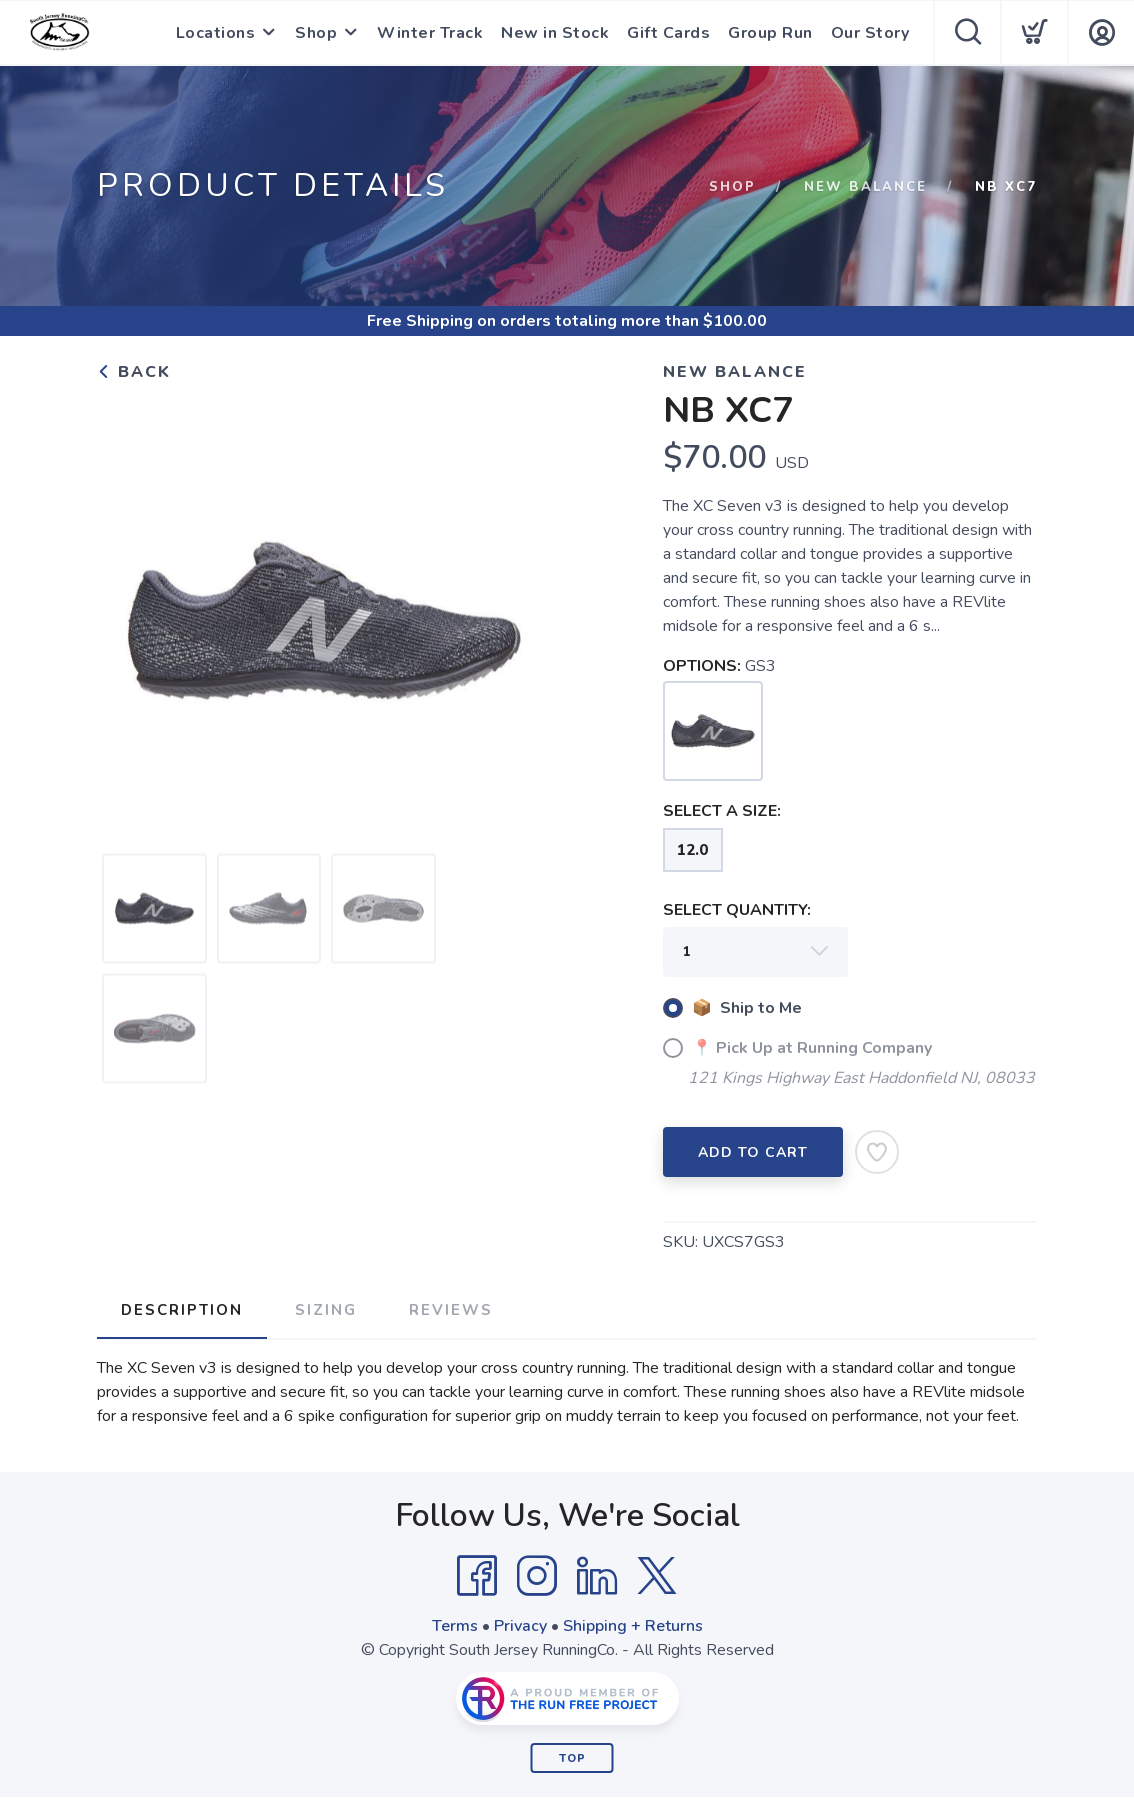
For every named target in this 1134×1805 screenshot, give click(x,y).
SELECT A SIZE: (722, 811)
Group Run (770, 33)
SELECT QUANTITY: (737, 910)
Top (572, 1758)
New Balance (865, 187)
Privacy (520, 1626)
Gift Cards (668, 33)
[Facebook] (477, 1576)
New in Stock (555, 33)
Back (134, 372)
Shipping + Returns (633, 1626)
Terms (455, 1626)
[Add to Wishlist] (877, 1152)
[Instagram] (537, 1576)
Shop (316, 33)
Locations (216, 33)
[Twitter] (657, 1576)
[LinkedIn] (597, 1576)
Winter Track (430, 33)
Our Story (870, 33)
